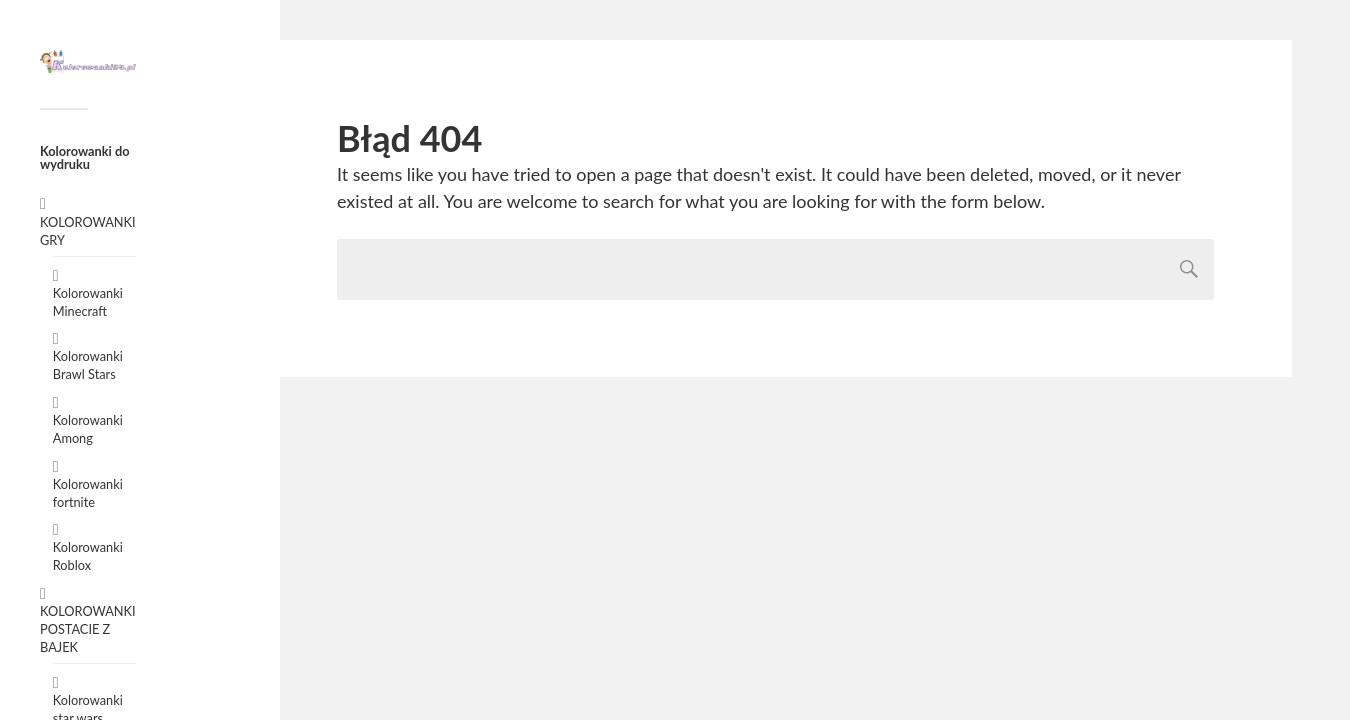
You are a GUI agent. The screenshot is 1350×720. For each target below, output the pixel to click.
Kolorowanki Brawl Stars (88, 365)
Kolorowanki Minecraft (88, 302)
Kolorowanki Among (88, 429)
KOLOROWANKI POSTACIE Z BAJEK (88, 629)
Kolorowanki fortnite (88, 493)
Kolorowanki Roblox (88, 556)
